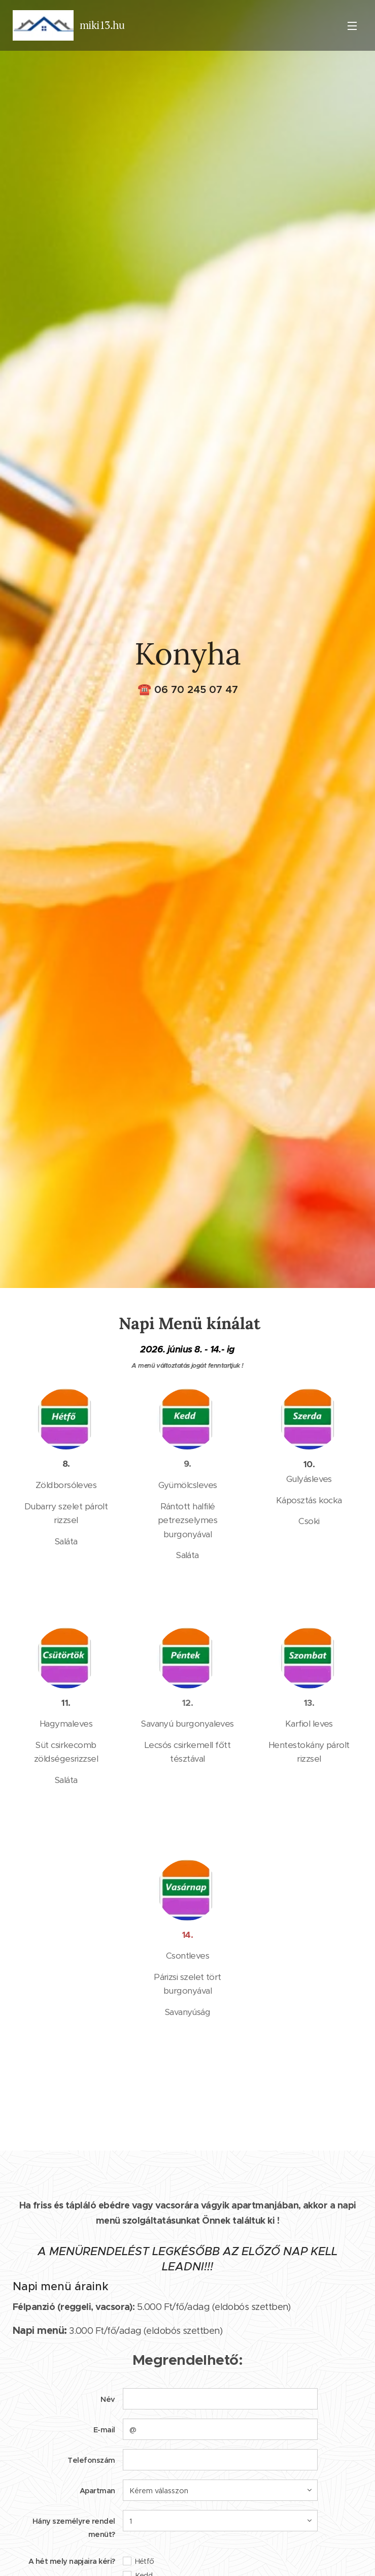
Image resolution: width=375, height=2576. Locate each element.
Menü (352, 25)
